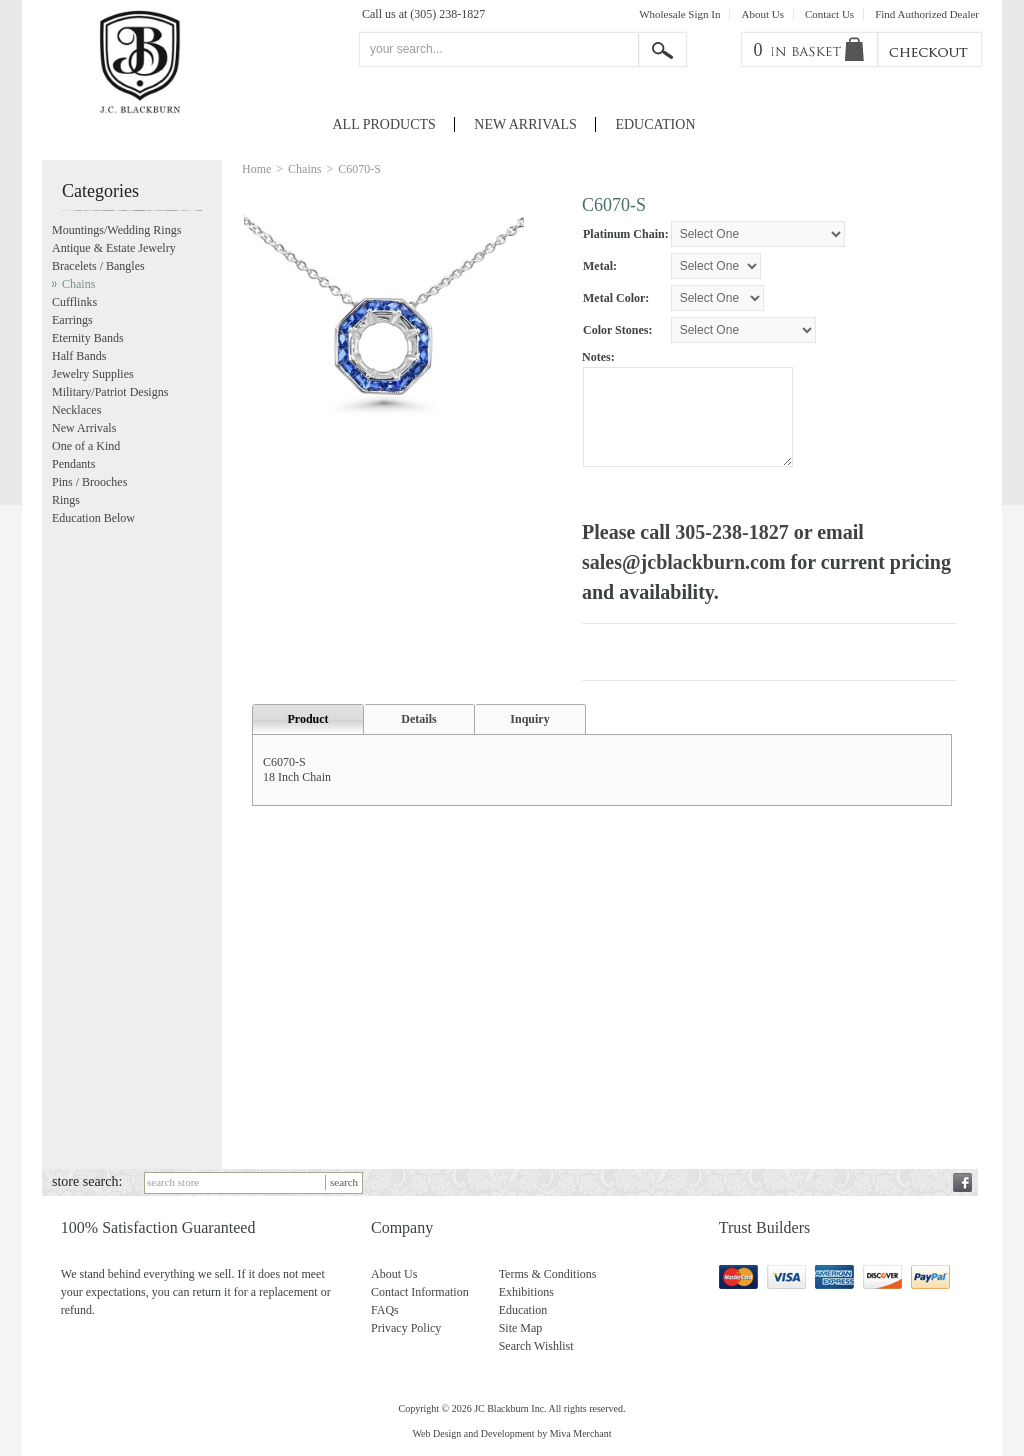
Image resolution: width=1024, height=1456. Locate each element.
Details (418, 729)
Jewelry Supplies (93, 374)
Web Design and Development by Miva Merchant (511, 1433)
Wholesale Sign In (679, 14)
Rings (66, 500)
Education (655, 124)
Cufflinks (74, 302)
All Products (384, 124)
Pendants (73, 464)
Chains (304, 169)
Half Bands (79, 356)
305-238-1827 (731, 532)
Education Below (93, 518)
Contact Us (829, 14)
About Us (762, 14)
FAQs (385, 1310)
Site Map (521, 1328)
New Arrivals (525, 124)
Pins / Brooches (89, 482)
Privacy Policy (406, 1328)
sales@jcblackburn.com (684, 562)
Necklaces (76, 410)
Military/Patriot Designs (110, 392)
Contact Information (420, 1292)
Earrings (72, 320)
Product (307, 729)
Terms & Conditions (548, 1274)
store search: (87, 1181)
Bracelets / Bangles (98, 266)
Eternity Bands (88, 338)
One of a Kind (86, 446)
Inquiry (529, 729)
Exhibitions (526, 1292)
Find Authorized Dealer (927, 14)
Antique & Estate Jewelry (114, 248)
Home (256, 169)
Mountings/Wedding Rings (116, 230)
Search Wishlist (536, 1346)
